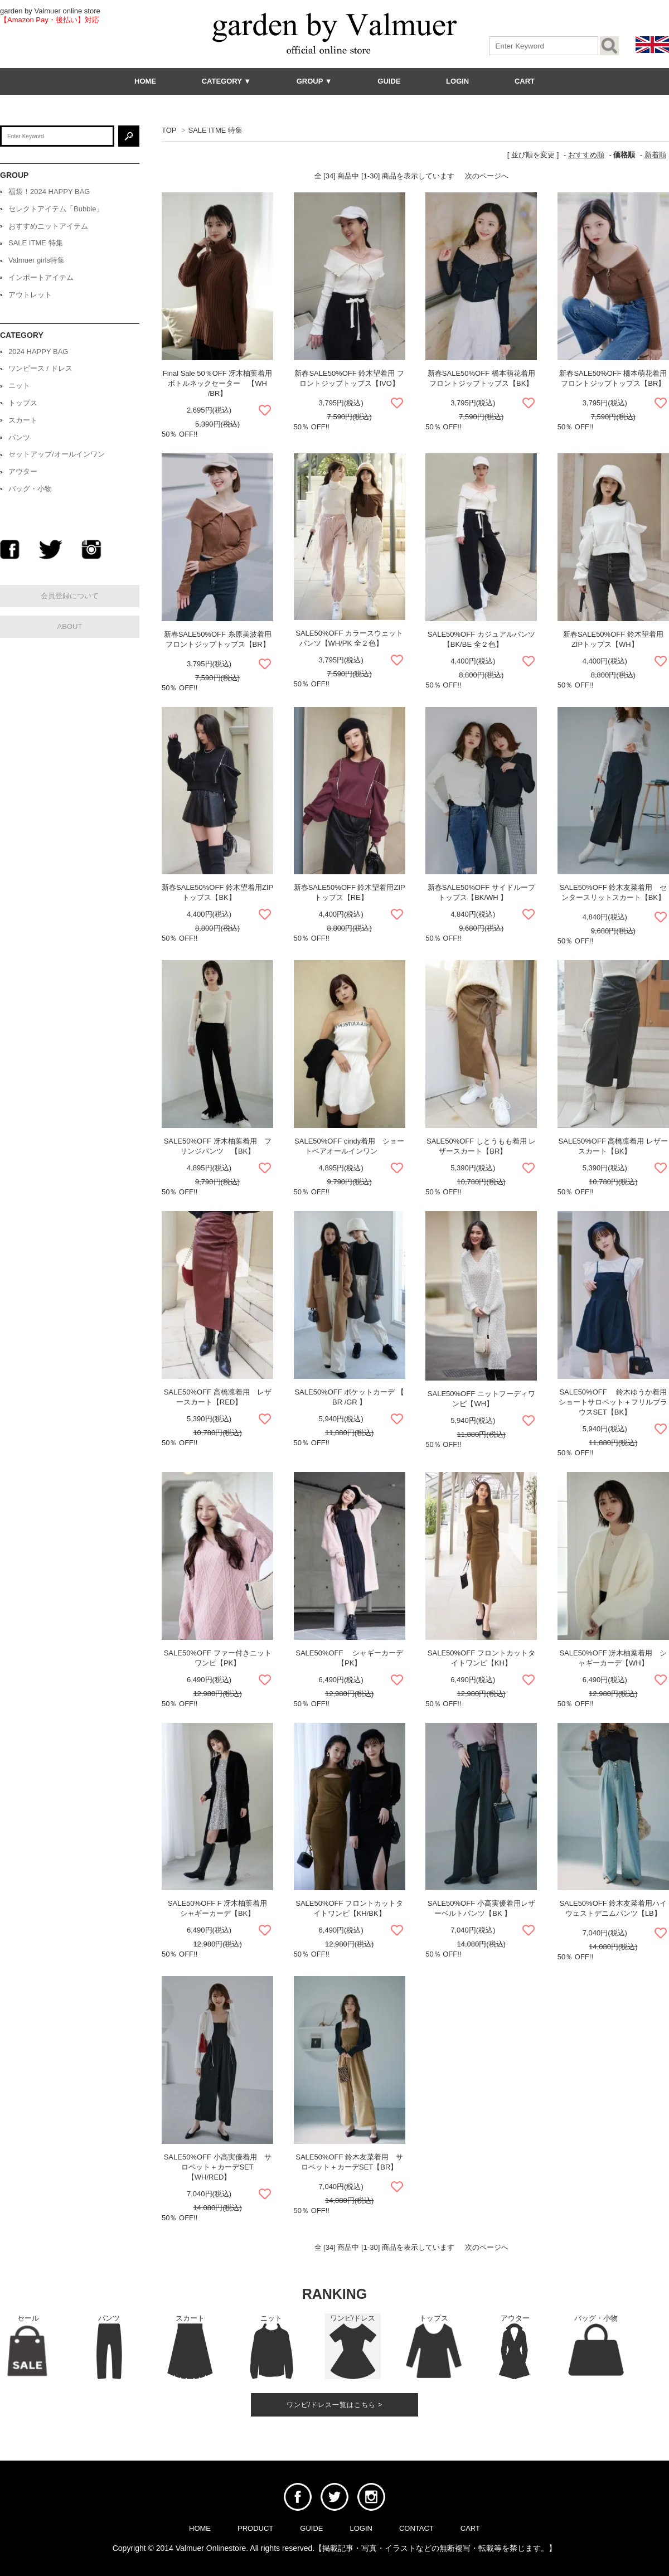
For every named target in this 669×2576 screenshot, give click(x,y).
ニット (19, 385)
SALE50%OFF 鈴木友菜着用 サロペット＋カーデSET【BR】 (349, 2164)
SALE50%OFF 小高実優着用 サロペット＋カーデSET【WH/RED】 (218, 2167)
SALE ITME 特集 (215, 130)
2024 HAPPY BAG (38, 351)
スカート (22, 420)
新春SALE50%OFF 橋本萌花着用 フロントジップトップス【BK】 (481, 380)
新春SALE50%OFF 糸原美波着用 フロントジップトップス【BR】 (218, 641)
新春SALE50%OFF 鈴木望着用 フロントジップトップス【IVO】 (349, 380)
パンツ (19, 437)
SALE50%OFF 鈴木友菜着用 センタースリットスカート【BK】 (613, 894)
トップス (22, 403)
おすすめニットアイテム (48, 226)
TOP (169, 130)
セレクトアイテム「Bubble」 (55, 209)
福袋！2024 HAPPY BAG (49, 191)
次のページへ (486, 176)
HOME (145, 81)
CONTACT (416, 2528)
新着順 (655, 155)
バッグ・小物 (30, 489)
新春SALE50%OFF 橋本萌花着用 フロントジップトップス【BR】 (613, 380)
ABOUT (70, 626)
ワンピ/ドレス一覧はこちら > (335, 2405)
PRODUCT (255, 2528)
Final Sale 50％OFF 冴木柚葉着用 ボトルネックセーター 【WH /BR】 (218, 383)
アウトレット (30, 294)
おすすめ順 (586, 155)
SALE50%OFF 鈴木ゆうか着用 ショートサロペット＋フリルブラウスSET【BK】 (613, 1402)
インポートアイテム (41, 277)
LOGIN (457, 81)
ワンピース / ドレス (40, 368)
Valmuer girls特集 (36, 260)
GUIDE (388, 81)
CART (525, 81)
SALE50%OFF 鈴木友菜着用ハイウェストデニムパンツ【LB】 (613, 1910)
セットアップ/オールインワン (56, 454)
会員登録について (70, 596)
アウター (22, 471)
